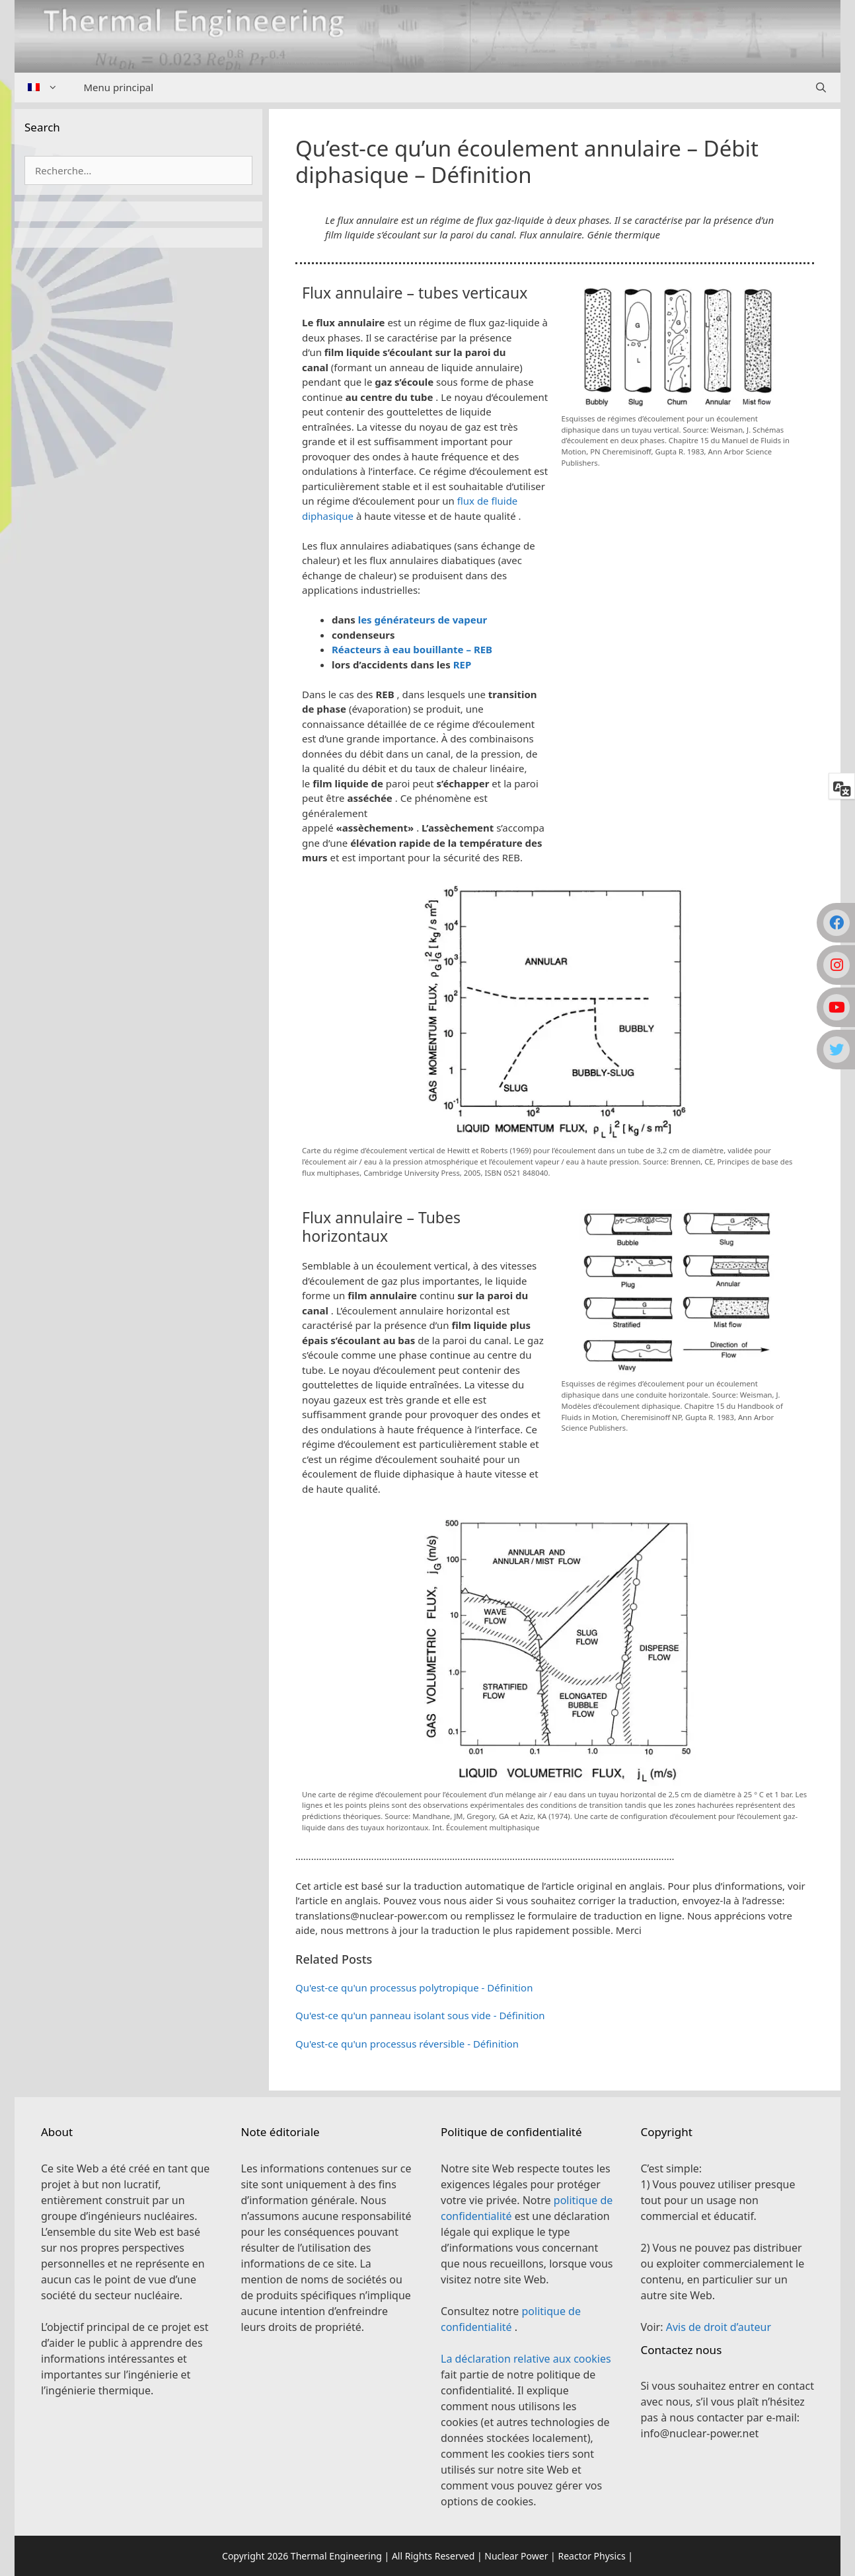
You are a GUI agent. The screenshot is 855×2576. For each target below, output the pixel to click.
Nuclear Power (516, 2556)
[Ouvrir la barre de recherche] (820, 87)
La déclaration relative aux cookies (526, 2358)
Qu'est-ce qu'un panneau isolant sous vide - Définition (420, 2015)
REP (462, 664)
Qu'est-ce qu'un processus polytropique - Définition (414, 1987)
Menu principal (119, 87)
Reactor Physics (591, 2556)
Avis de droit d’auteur (718, 2327)
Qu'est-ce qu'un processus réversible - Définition (407, 2043)
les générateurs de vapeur (423, 619)
